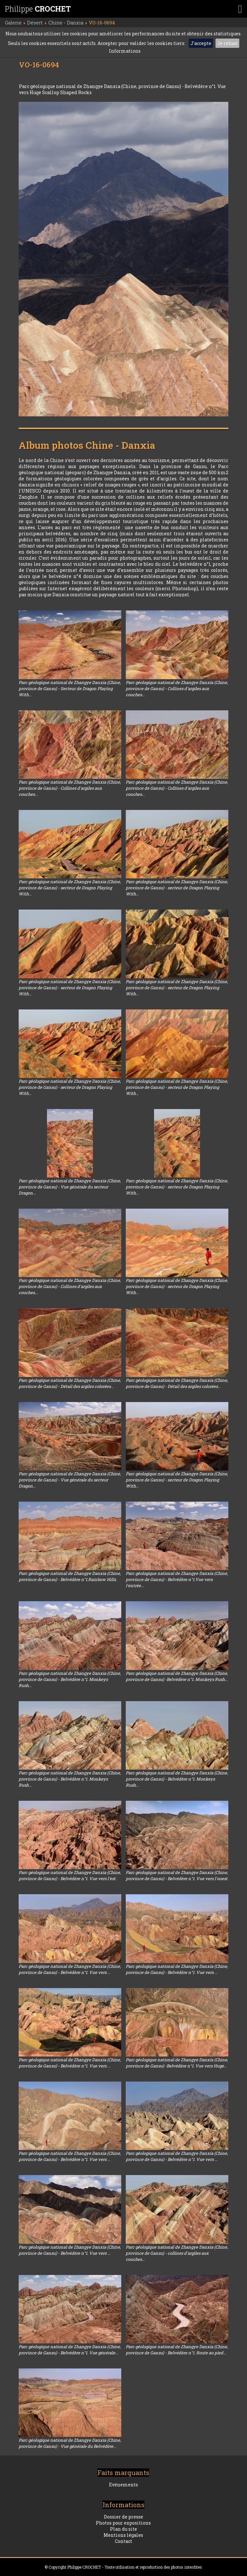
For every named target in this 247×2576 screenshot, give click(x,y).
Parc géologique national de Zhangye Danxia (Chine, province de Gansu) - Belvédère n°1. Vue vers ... (70, 1969)
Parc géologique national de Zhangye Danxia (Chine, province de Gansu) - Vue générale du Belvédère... (70, 2443)
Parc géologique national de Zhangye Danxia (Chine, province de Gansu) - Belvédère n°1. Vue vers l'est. (70, 1875)
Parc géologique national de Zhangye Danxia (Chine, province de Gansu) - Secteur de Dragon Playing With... (70, 688)
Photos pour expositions (123, 2523)
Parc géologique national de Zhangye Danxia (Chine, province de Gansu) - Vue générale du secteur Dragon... (70, 1187)
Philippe (38, 8)
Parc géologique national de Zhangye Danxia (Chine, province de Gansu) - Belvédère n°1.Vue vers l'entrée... (177, 1579)
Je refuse (227, 43)
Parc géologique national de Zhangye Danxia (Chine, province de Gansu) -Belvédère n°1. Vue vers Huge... (177, 2063)
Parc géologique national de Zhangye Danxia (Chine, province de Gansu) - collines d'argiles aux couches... (177, 2253)
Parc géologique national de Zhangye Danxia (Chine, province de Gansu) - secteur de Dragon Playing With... (70, 888)
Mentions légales (123, 2535)
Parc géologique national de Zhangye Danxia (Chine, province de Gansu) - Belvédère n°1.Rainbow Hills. (70, 1576)
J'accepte (200, 43)
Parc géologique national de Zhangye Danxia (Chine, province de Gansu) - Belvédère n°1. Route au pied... (177, 2350)
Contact (123, 2541)
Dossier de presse (123, 2517)
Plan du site (123, 2529)
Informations (125, 51)
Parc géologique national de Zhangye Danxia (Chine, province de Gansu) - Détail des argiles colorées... (70, 1383)
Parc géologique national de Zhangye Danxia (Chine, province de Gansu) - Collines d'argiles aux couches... (177, 688)
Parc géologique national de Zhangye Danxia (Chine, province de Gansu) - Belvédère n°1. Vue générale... (70, 2350)
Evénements (123, 2485)
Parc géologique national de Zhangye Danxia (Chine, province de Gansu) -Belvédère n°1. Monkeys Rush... (177, 1676)
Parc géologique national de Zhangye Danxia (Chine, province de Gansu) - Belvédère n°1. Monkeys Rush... (70, 1679)
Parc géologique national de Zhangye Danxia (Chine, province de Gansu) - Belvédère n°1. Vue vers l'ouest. (177, 1875)
